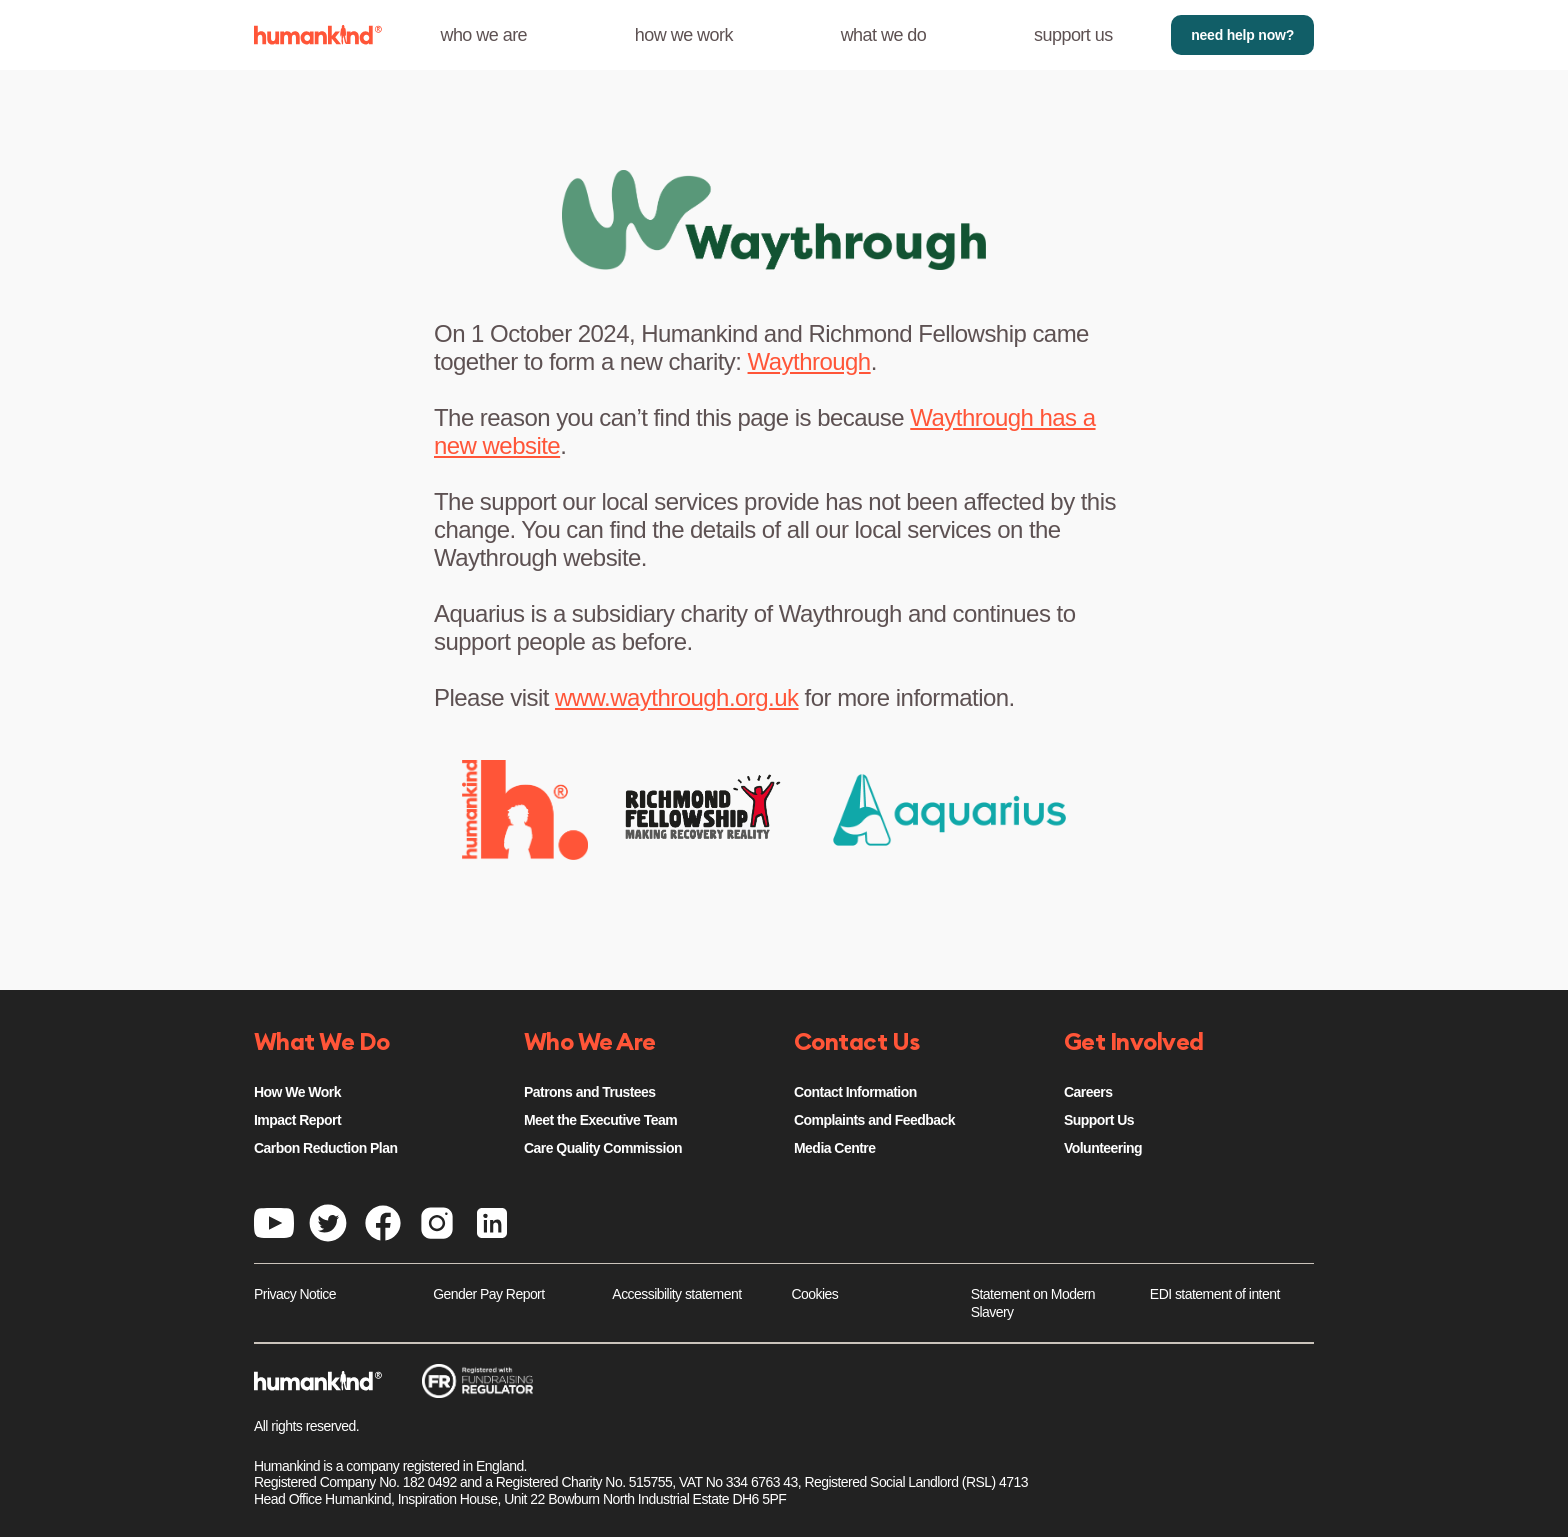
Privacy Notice (295, 1294)
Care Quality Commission (603, 1148)
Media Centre (834, 1148)
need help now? (1242, 35)
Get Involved (1134, 1043)
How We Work (297, 1092)
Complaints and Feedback (874, 1120)
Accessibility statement (676, 1294)
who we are (483, 35)
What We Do (322, 1043)
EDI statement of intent (1215, 1294)
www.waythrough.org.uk (676, 697)
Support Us (1099, 1120)
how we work (684, 35)
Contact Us (857, 1043)
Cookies (815, 1294)
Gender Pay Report (488, 1294)
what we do (884, 35)
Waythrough (809, 361)
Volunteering (1103, 1148)
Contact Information (855, 1092)
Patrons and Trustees (590, 1092)
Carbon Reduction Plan (325, 1148)
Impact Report (297, 1120)
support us (1073, 35)
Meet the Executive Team (600, 1120)
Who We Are (590, 1043)
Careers (1088, 1092)
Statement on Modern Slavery (1033, 1303)
